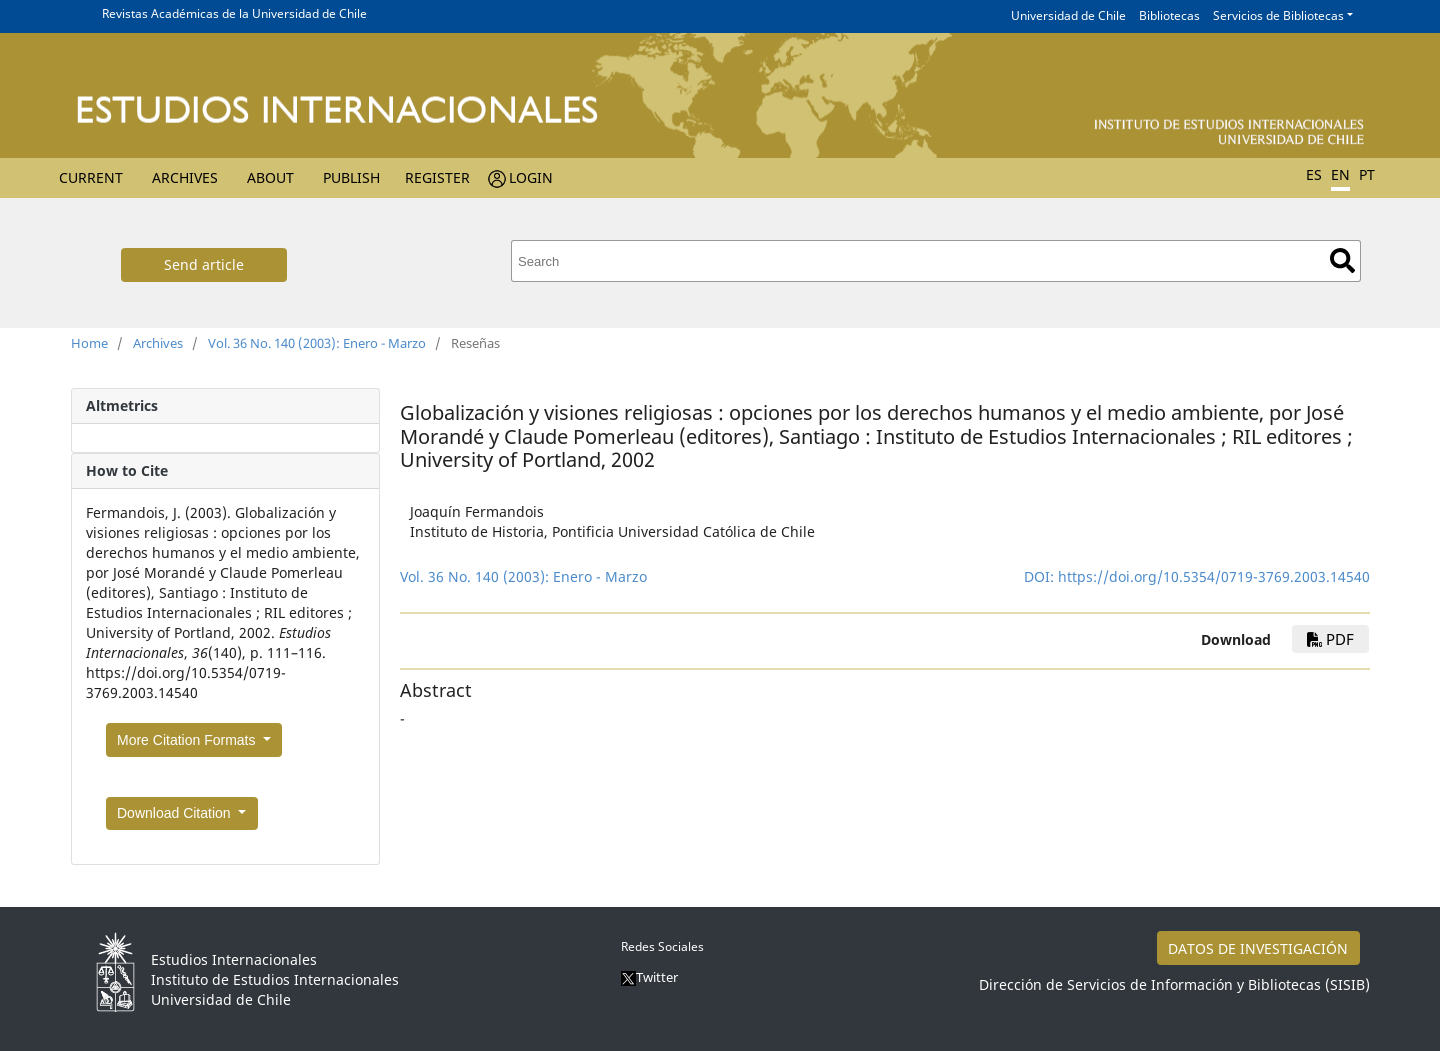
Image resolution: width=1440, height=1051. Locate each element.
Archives (185, 177)
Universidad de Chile (1068, 15)
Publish (351, 177)
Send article (204, 264)
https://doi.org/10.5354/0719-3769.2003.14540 (1214, 576)
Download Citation (176, 813)
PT (1367, 174)
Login (531, 177)
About (270, 177)
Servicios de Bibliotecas (1278, 15)
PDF (1330, 639)
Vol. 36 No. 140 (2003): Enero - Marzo (317, 343)
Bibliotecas (1169, 15)
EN (1340, 174)
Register (437, 177)
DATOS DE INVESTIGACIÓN (1258, 948)
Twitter (649, 977)
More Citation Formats (188, 740)
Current (91, 177)
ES (1314, 174)
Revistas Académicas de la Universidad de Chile (234, 13)
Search (1342, 260)
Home (89, 343)
